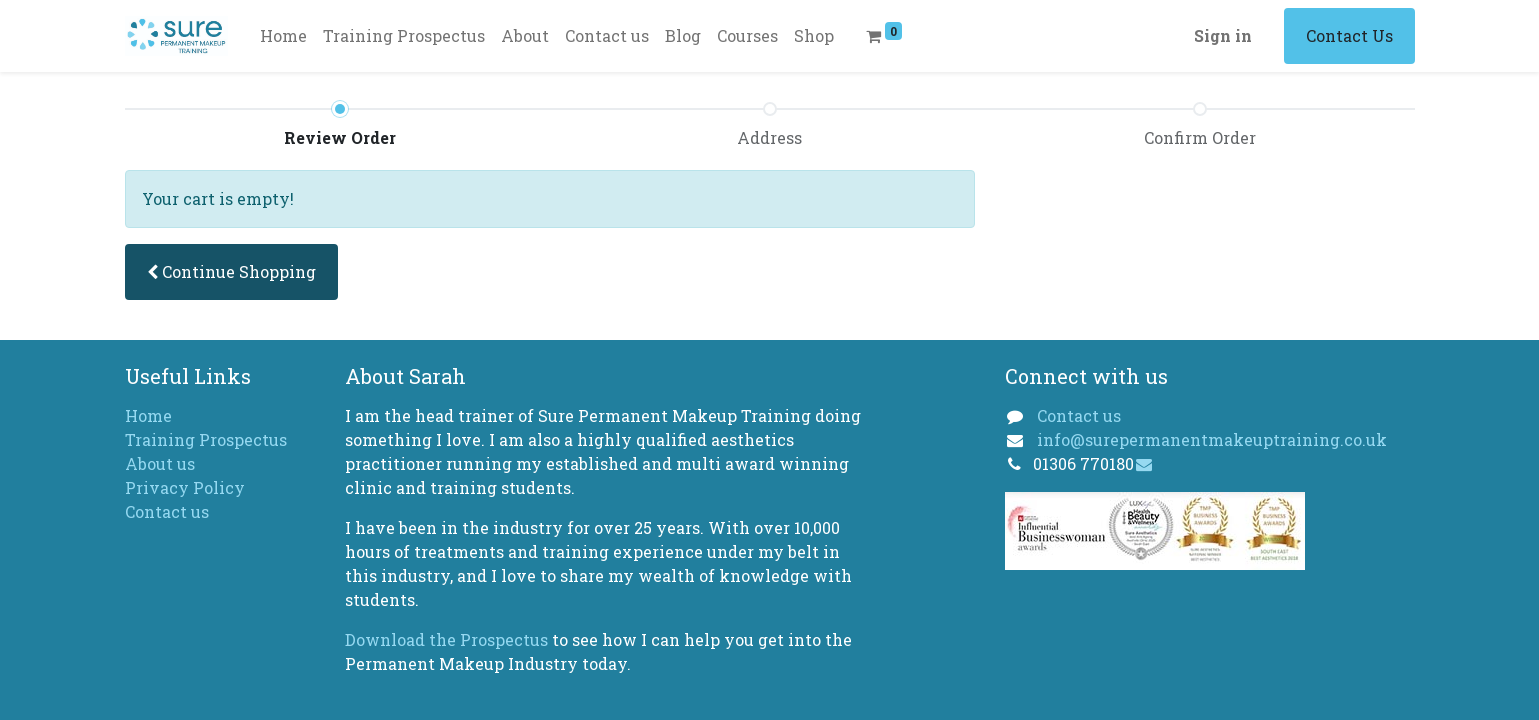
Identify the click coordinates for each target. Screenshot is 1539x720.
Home (148, 415)
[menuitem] (283, 36)
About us (160, 463)
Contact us (167, 511)
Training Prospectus (206, 439)
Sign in (1223, 35)
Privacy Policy (185, 487)
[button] (231, 272)
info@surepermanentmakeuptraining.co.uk (1212, 439)
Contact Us (1349, 35)
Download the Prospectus (448, 639)
